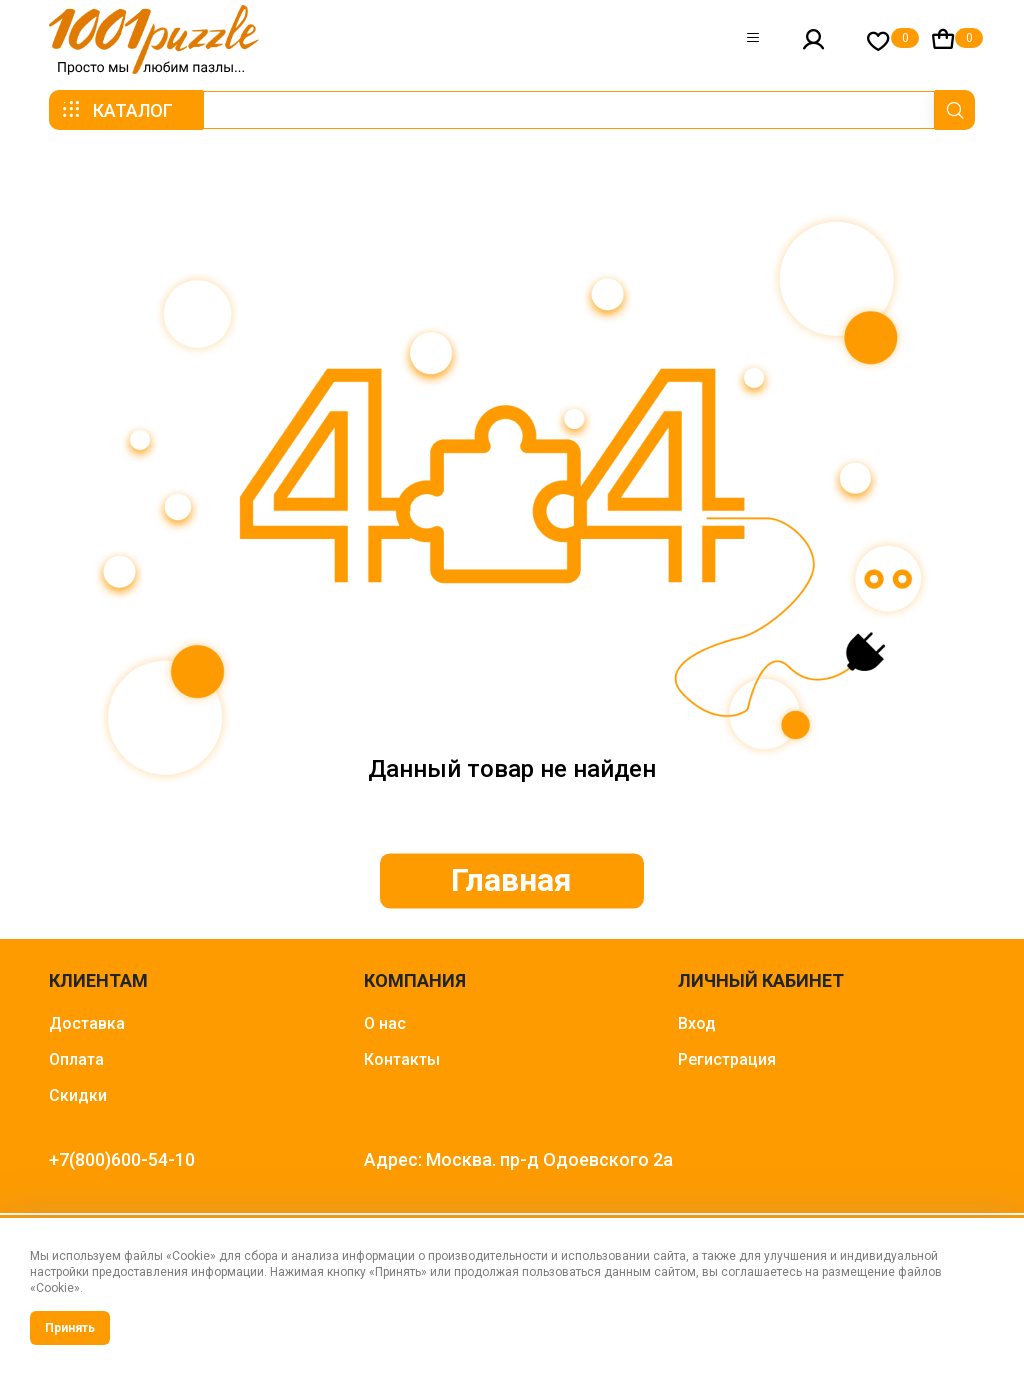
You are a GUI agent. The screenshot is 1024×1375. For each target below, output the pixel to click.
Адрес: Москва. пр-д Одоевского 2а (518, 1159)
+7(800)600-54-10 (122, 1159)
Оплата (76, 1059)
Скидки (78, 1095)
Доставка (87, 1023)
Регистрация (727, 1059)
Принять (70, 1328)
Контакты (402, 1059)
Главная (512, 881)
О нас (385, 1023)
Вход (697, 1023)
